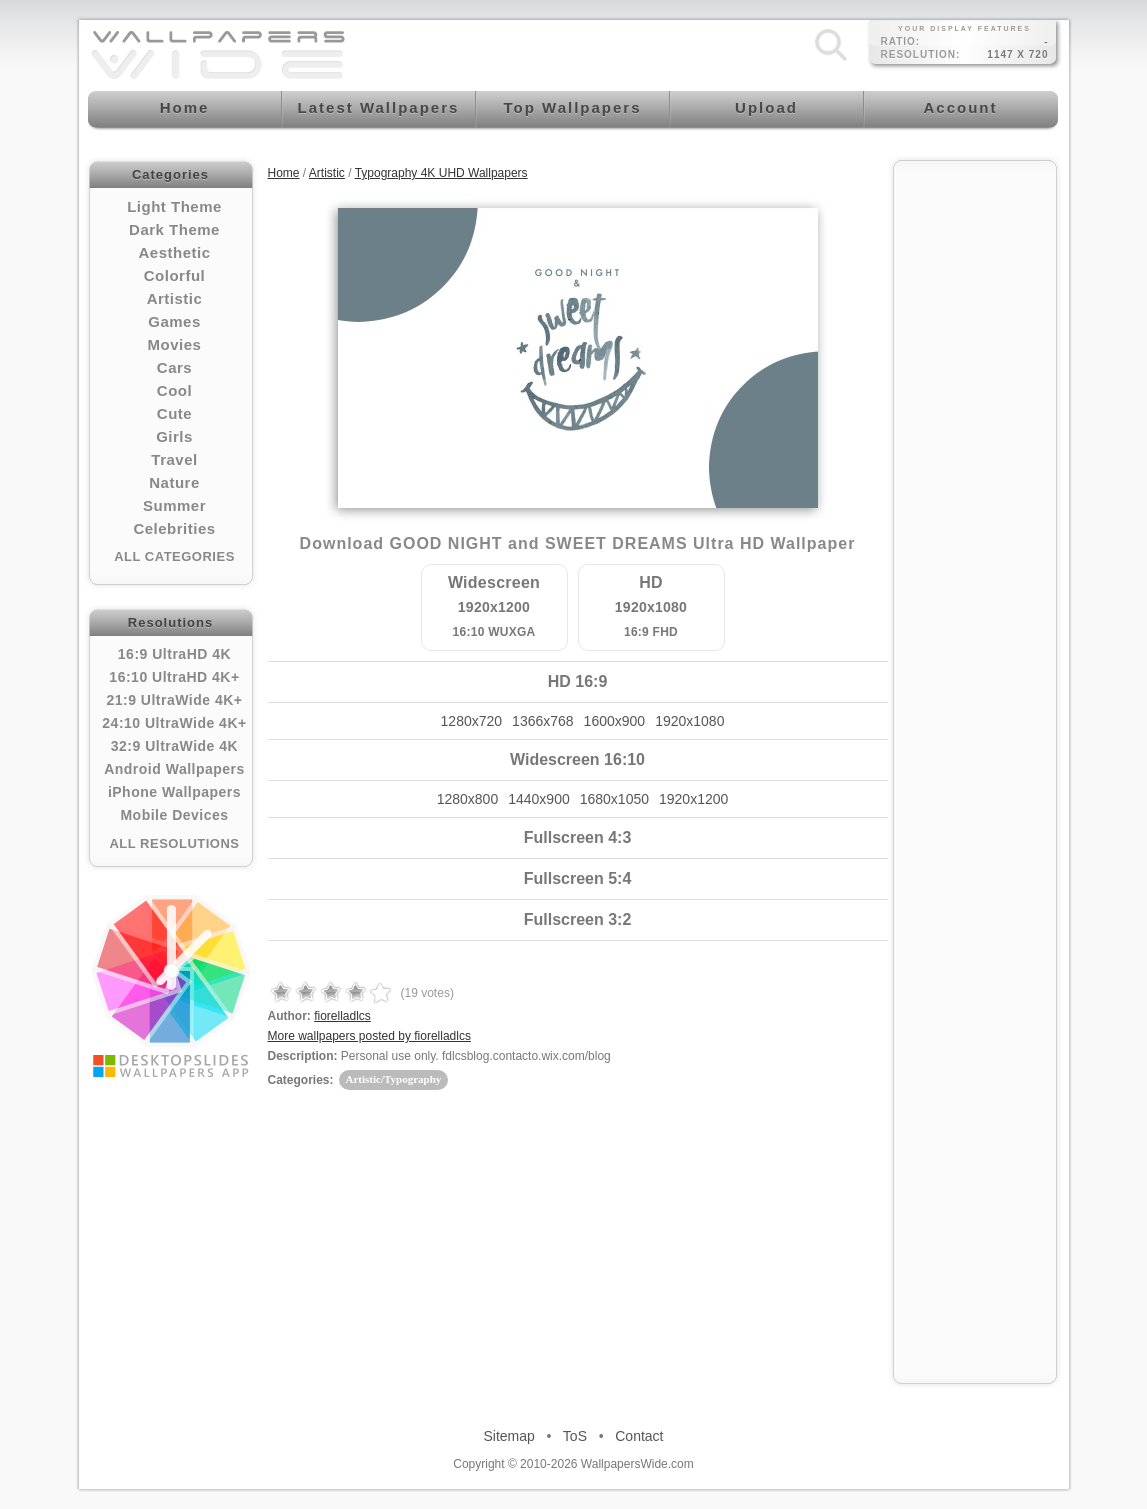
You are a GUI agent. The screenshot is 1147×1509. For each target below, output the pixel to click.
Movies (175, 344)
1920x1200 (693, 799)
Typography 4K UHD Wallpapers (441, 173)
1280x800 (468, 799)
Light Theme (174, 206)
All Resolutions (174, 843)
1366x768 (543, 721)
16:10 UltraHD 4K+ (174, 677)
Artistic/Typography (394, 1079)
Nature (174, 482)
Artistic (175, 298)
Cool (174, 390)
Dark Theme (174, 229)
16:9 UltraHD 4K (174, 654)
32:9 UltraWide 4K (174, 746)
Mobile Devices (174, 815)
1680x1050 (614, 799)
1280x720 (472, 721)
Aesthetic (174, 252)
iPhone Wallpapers (174, 792)
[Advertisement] (975, 472)
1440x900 (539, 799)
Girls (174, 436)
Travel (174, 459)
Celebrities (174, 528)
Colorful (175, 275)
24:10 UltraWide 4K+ (174, 723)
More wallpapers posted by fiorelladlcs (369, 1036)
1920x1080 (689, 721)
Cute (174, 413)
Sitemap (509, 1436)
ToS (575, 1436)
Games (174, 321)
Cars (174, 367)
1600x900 (615, 721)
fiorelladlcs (342, 1016)
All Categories (174, 556)
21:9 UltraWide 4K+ (174, 700)
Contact (639, 1436)
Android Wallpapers (174, 769)
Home (284, 173)
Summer (174, 505)
